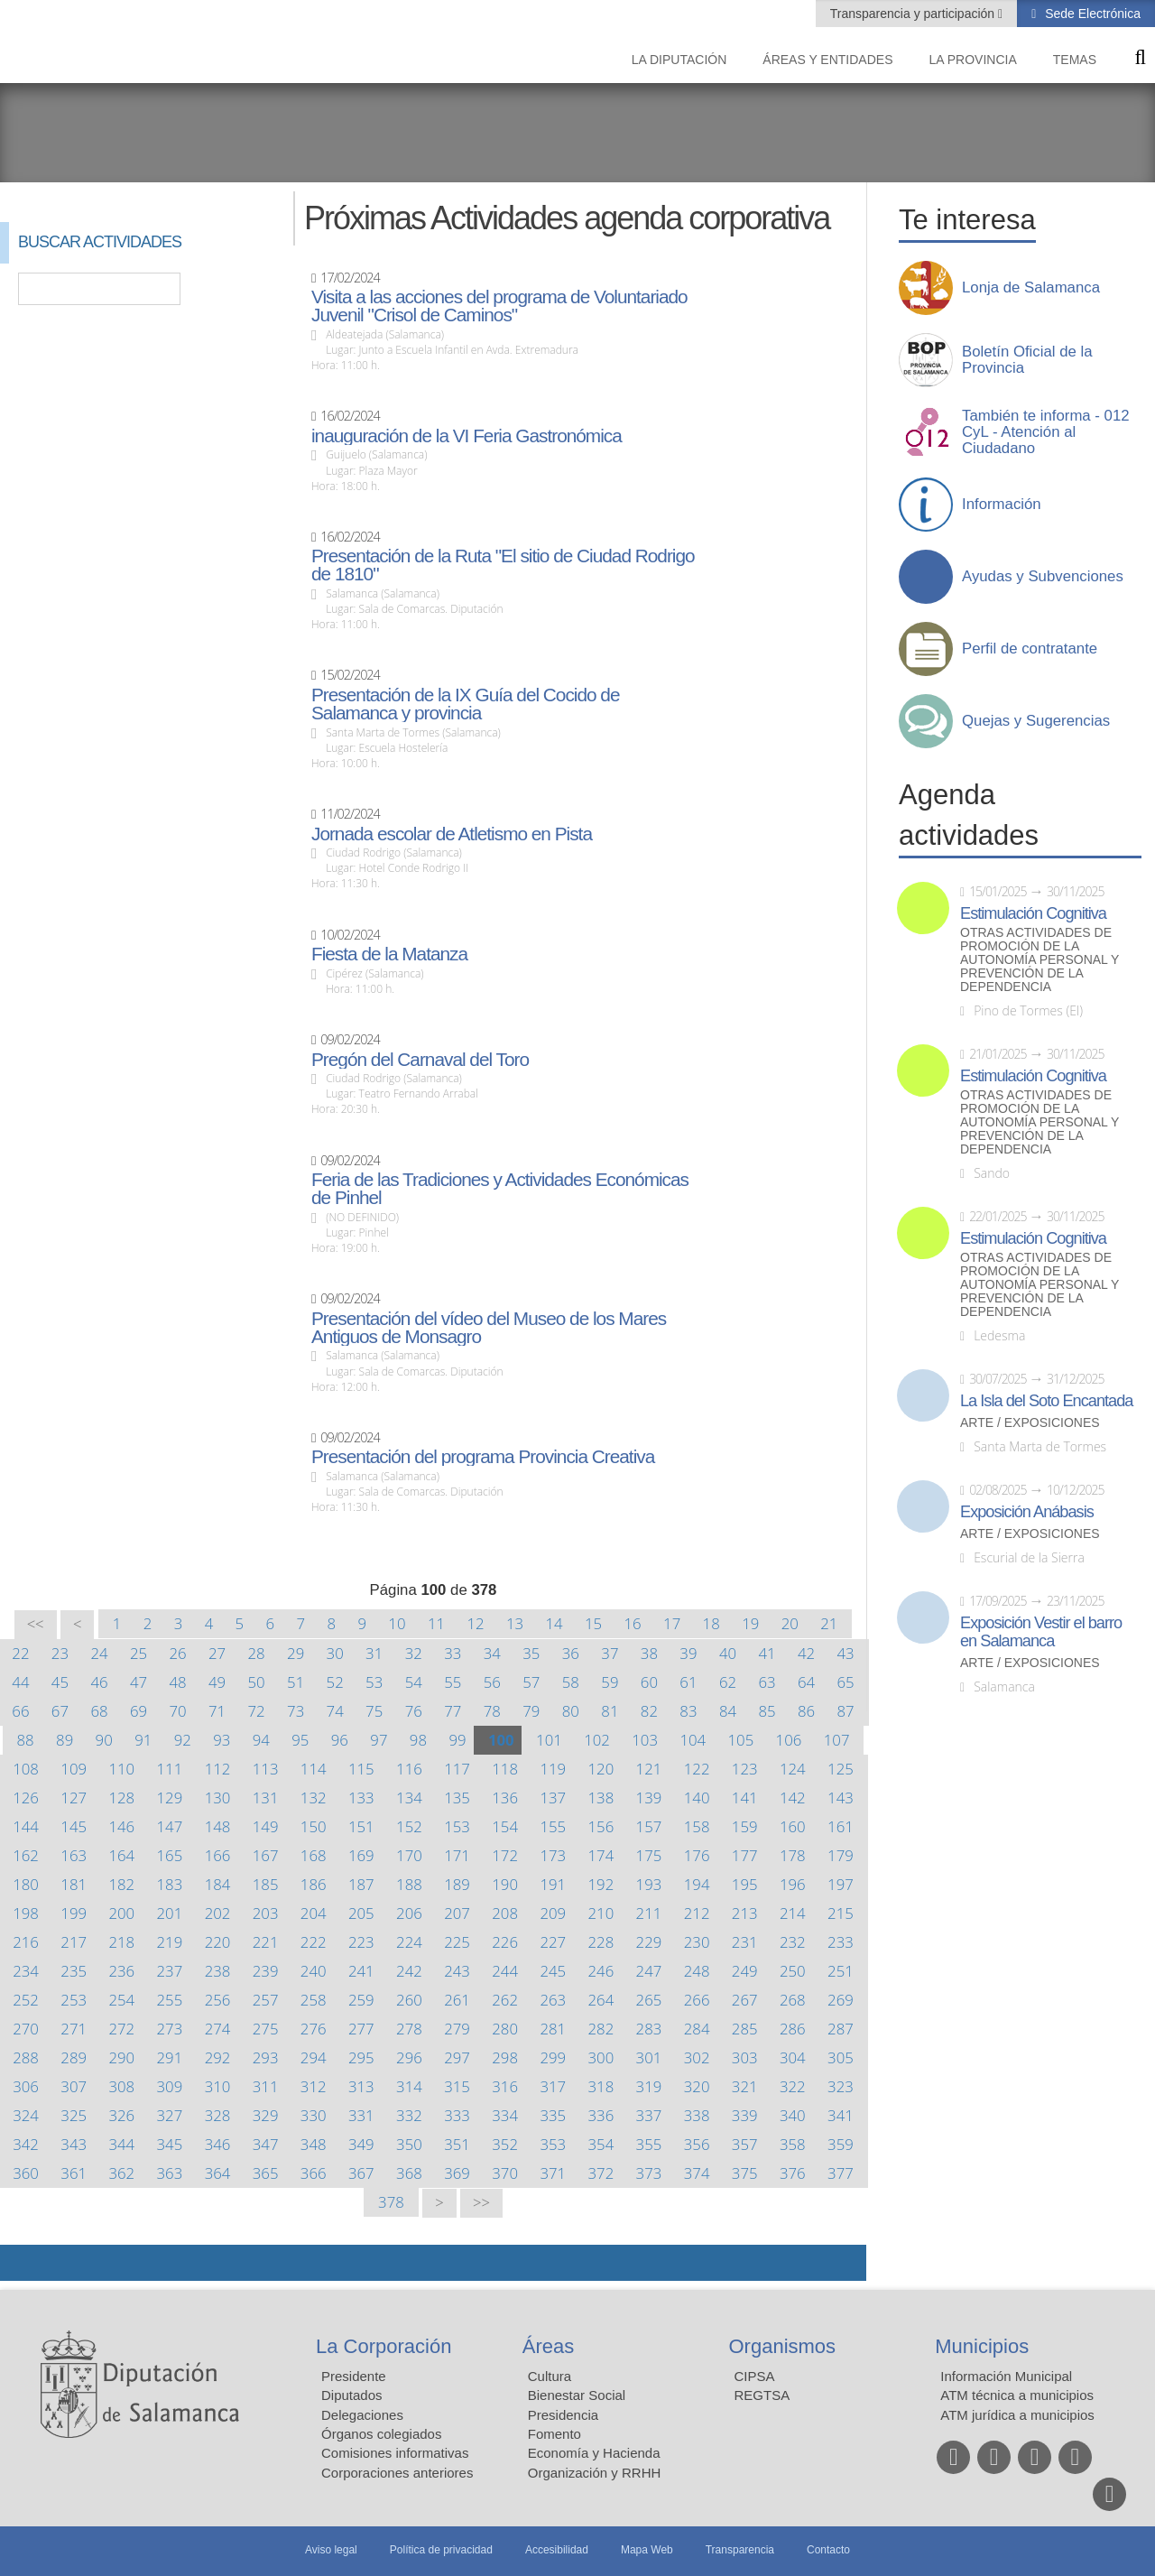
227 (553, 1942)
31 (374, 1653)
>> (481, 2202)
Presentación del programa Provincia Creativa (482, 1457)
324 (26, 2115)
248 (697, 1970)
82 (649, 1710)
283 (649, 2028)
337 (649, 2115)
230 (697, 1942)
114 (313, 1768)
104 (692, 1739)
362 (121, 2173)
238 (218, 1970)
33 (452, 1653)
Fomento (554, 2434)
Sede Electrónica (1091, 13)
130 (218, 1797)
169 (361, 1855)
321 (745, 2086)
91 (143, 1739)
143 (840, 1797)
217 (73, 1942)
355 (649, 2144)
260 (409, 1999)
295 (361, 2057)
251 (840, 1970)
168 (313, 1855)
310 (218, 2086)
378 (391, 2201)
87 (845, 1710)
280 (505, 2028)
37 (609, 1653)
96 (339, 1739)
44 (20, 1682)
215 (840, 1913)
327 (170, 2115)
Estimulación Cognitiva (1033, 913)
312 (313, 2086)
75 (374, 1710)
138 (601, 1797)
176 (697, 1855)
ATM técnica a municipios (1017, 2395)
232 (793, 1942)
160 (793, 1826)
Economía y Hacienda (594, 2452)
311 (266, 2086)
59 (609, 1682)
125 (840, 1768)
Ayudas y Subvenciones (1042, 577)
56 (492, 1682)
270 (26, 2028)
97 (378, 1739)
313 (361, 2086)
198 (26, 1913)
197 (840, 1884)
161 (840, 1826)
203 (266, 1913)
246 (601, 1970)
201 (170, 1913)
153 (457, 1826)
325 (73, 2115)
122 (697, 1768)
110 (121, 1768)
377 (840, 2173)
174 (601, 1855)
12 (475, 1623)
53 (374, 1682)
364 (218, 2173)
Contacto (828, 2550)
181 (73, 1884)
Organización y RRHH (594, 2472)
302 (697, 2057)
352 (505, 2144)
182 (121, 1884)
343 (73, 2144)
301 (649, 2057)
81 (609, 1710)
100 (501, 1739)
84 (727, 1710)
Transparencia (740, 2550)
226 (505, 1942)
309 (170, 2086)
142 (793, 1797)
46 (98, 1682)
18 (711, 1623)
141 (745, 1797)
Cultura (549, 2376)
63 (766, 1682)
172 (505, 1855)
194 (697, 1884)
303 (745, 2057)
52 (335, 1682)
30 (335, 1653)
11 (436, 1623)
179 (840, 1855)
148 (218, 1826)
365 (266, 2173)
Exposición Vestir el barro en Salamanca (1041, 1632)
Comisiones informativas (394, 2452)
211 (649, 1913)
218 (121, 1942)
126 (26, 1797)
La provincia (973, 59)
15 (593, 1623)
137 (553, 1797)
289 (73, 2057)
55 (452, 1682)
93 (221, 1739)
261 (457, 1999)
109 (73, 1768)
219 (170, 1942)
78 (492, 1710)
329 (266, 2115)
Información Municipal (1006, 2376)
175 (649, 1855)
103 (645, 1739)
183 (170, 1884)
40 (727, 1653)
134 (409, 1797)
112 (218, 1768)
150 (313, 1826)
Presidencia (563, 2415)
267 (745, 1999)
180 (26, 1884)
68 (98, 1710)
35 (531, 1653)
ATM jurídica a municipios (1017, 2415)
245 (553, 1970)
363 (170, 2173)
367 (361, 2173)
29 (295, 1653)
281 (553, 2028)
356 (697, 2144)
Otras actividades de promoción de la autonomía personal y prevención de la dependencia (1039, 960)
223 (361, 1942)
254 (121, 1999)
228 (601, 1942)
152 (409, 1826)
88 (25, 1739)
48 (177, 1682)
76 (413, 1710)
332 (409, 2115)
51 (295, 1682)
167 (266, 1855)
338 (697, 2115)
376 (793, 2173)
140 (697, 1797)
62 (727, 1682)
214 (793, 1913)
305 (840, 2057)
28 (256, 1653)
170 (409, 1855)
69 (138, 1710)
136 (505, 1797)
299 (553, 2057)
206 (409, 1913)
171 (457, 1855)
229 (649, 1942)
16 (633, 1623)
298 (505, 2057)
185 (266, 1884)
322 (793, 2086)
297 (457, 2057)
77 (452, 1710)
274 (218, 2028)
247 (649, 1970)
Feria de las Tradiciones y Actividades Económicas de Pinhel (499, 1189)
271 (73, 2028)
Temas (1074, 59)
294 (313, 2057)
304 (793, 2057)
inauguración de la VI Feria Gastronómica (466, 436)
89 (64, 1739)
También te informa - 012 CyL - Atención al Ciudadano (1046, 432)
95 (300, 1739)
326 (121, 2115)
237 (170, 1970)
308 (121, 2086)
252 (26, 1999)
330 (313, 2115)
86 (806, 1710)
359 (840, 2144)
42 (806, 1653)
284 (697, 2028)
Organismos (782, 2346)
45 (60, 1682)
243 (457, 1970)
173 (553, 1855)
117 (457, 1768)
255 (170, 1999)
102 (597, 1739)
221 (266, 1942)
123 (745, 1768)
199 (73, 1913)
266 (697, 1999)
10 (396, 1623)
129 (170, 1797)
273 (170, 2028)
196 (793, 1884)
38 (649, 1653)
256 (218, 1999)
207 (457, 1913)
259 (361, 1999)
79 (531, 1710)
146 (121, 1826)
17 (671, 1623)
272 (121, 2028)
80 (570, 1710)
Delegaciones (362, 2415)
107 (837, 1739)
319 (649, 2086)
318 (601, 2086)
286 (793, 2028)
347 (266, 2144)
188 (409, 1884)
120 (601, 1768)
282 (601, 2028)
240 (313, 1970)
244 (505, 1970)
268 (793, 1999)
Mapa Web (647, 2550)
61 (688, 1682)
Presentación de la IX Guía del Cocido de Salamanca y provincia (465, 704)
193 (649, 1884)
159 (745, 1826)
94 (261, 1739)
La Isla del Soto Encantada (1046, 1401)
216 (26, 1942)
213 (745, 1913)
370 (505, 2173)
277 (361, 2028)
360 (26, 2173)
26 (177, 1653)
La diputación (679, 59)
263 (553, 1999)
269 (840, 1999)
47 (138, 1682)
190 (505, 1884)
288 (26, 2057)
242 (409, 1970)
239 (266, 1970)
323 (840, 2086)
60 (649, 1682)
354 (601, 2144)
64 (806, 1682)
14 (553, 1623)
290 (121, 2057)
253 (73, 1999)
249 (745, 1970)
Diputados (352, 2395)
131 (266, 1797)
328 (218, 2115)
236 (121, 1970)
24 (98, 1653)
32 (413, 1653)
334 (505, 2115)
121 (649, 1768)
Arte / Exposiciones (1030, 1423)
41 (766, 1653)
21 (828, 1623)
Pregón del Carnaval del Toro (420, 1060)
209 (553, 1913)
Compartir (22, 2263)
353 (553, 2144)
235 (73, 1970)
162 (26, 1855)
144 (26, 1826)
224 (409, 1942)
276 (313, 2028)
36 (570, 1653)
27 (217, 1653)
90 (104, 1739)
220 (218, 1942)
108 (26, 1768)
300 (601, 2057)
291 (170, 2057)
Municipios (982, 2346)
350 (409, 2144)
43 (845, 1653)
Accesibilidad (556, 2550)
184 (218, 1884)
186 (313, 1884)
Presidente (353, 2376)
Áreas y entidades (827, 59)
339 (745, 2115)
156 (601, 1826)
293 (266, 2057)
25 (138, 1653)
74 (335, 1710)
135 (457, 1797)
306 (26, 2086)
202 (218, 1913)
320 (697, 2086)
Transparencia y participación (914, 13)
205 (361, 1913)
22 (20, 1653)
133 (361, 1797)
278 (409, 2028)
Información (1001, 504)
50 (256, 1682)
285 (745, 2028)
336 (601, 2115)
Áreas (548, 2346)
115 (361, 1768)
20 (790, 1623)
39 (688, 1653)
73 (295, 1710)
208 (505, 1913)
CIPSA (755, 2376)
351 (457, 2144)
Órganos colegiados (381, 2434)
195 (745, 1884)
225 (457, 1942)
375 (745, 2173)
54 (413, 1682)
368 (409, 2173)
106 (789, 1739)
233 (840, 1942)
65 (845, 1682)
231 (745, 1942)
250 (793, 1970)
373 (649, 2173)
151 (361, 1826)
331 (361, 2115)
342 (26, 2144)
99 (457, 1739)
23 (60, 1653)
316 (505, 2086)
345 (170, 2144)
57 (531, 1682)
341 (840, 2115)
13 (514, 1623)
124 (793, 1768)
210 (601, 1913)
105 (741, 1739)
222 (313, 1942)
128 (121, 1797)
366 (313, 2173)
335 (553, 2115)
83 (688, 1710)
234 (26, 1970)
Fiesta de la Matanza (389, 954)
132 (313, 1797)
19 (750, 1623)
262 (505, 1999)
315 (457, 2086)
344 (121, 2144)
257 (266, 1999)
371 (553, 2173)
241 (361, 1970)
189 (457, 1884)
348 (313, 2144)
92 (182, 1739)
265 (649, 1999)
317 (553, 2086)
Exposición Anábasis (1027, 1512)
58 (570, 1682)
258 (313, 1999)
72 (256, 1710)
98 (418, 1739)
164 (121, 1855)
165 (170, 1855)
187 (361, 1884)
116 (409, 1768)
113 (266, 1768)
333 (457, 2115)
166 (218, 1855)
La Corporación (383, 2346)
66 (20, 1710)
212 (697, 1913)
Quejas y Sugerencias (1036, 721)
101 (549, 1739)
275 (266, 2028)
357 (745, 2144)
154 (505, 1826)
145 (73, 1826)
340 (793, 2115)
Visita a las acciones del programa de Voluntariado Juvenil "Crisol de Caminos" (499, 306)
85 (766, 1710)
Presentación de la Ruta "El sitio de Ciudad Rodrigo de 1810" (503, 565)
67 (60, 1710)
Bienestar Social (576, 2395)
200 (121, 1913)
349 (361, 2144)
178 (793, 1855)
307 (73, 2086)
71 (217, 1710)
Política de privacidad (441, 2550)
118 (505, 1768)
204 (313, 1913)
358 (793, 2144)
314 (409, 2086)
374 (697, 2173)
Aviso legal (331, 2550)
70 (177, 1710)
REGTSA (762, 2395)
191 (553, 1884)
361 (73, 2173)
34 (492, 1653)
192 (601, 1884)
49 (217, 1682)
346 (218, 2144)
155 (553, 1826)
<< (35, 1624)
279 (457, 2028)
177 (745, 1855)
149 (266, 1826)
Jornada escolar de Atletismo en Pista (451, 834)
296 (409, 2057)
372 (601, 2173)
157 (649, 1826)
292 (218, 2057)
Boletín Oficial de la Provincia (1027, 360)
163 (73, 1855)
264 (601, 1999)
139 (649, 1797)
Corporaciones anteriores (397, 2472)
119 (553, 1768)
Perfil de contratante (1029, 649)
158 (697, 1826)
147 (170, 1826)
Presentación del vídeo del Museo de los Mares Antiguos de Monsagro (488, 1328)
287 (840, 2028)
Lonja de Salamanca (1031, 288)
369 (457, 2173)
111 (170, 1768)
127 (73, 1797)
